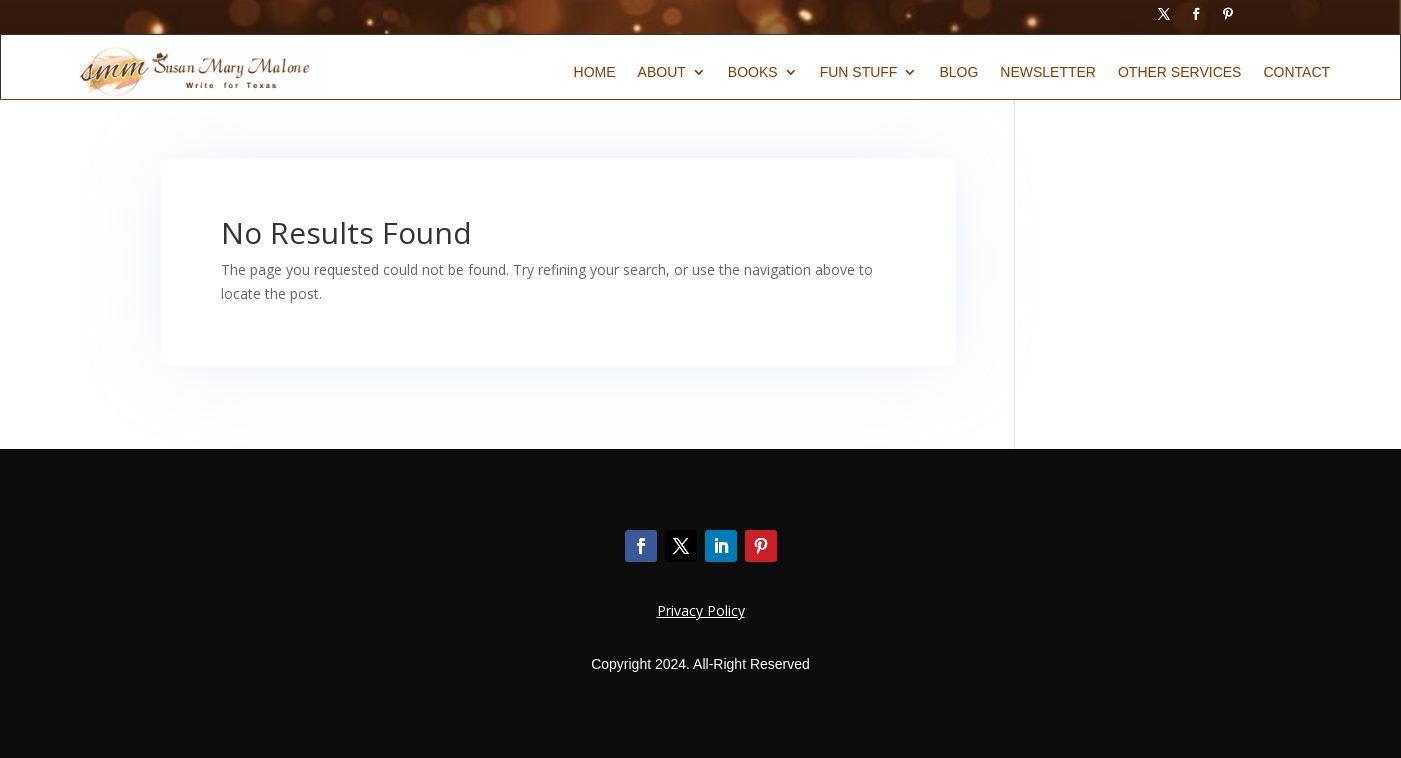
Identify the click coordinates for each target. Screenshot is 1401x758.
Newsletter (1048, 72)
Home (595, 72)
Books (753, 72)
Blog (958, 72)
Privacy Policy (701, 610)
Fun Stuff (859, 72)
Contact (1296, 72)
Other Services (1179, 72)
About (662, 72)
